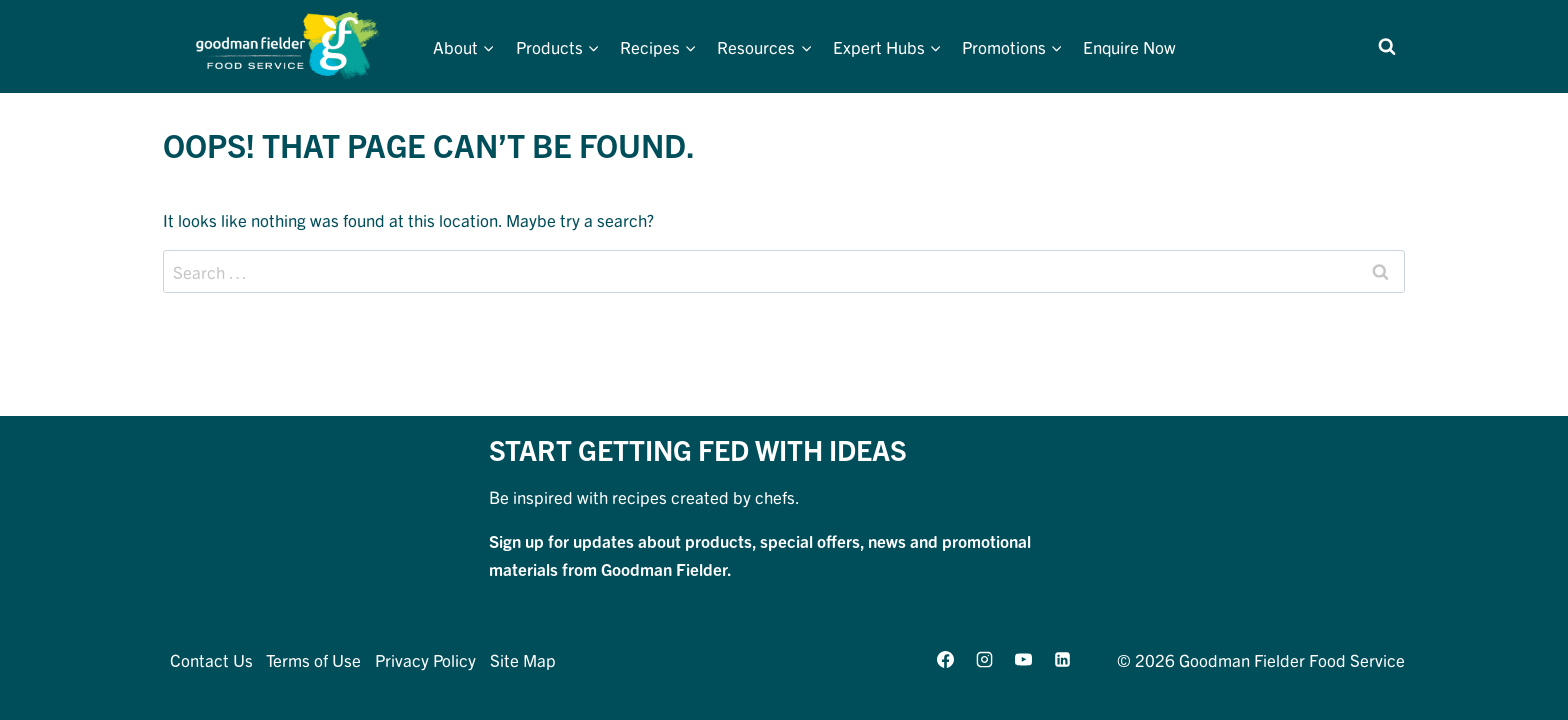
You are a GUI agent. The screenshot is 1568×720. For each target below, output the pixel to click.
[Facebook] (945, 659)
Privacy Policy (425, 659)
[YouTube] (1023, 659)
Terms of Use (313, 659)
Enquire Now (1129, 46)
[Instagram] (984, 659)
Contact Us (211, 659)
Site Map (523, 659)
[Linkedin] (1063, 659)
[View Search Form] (1387, 47)
